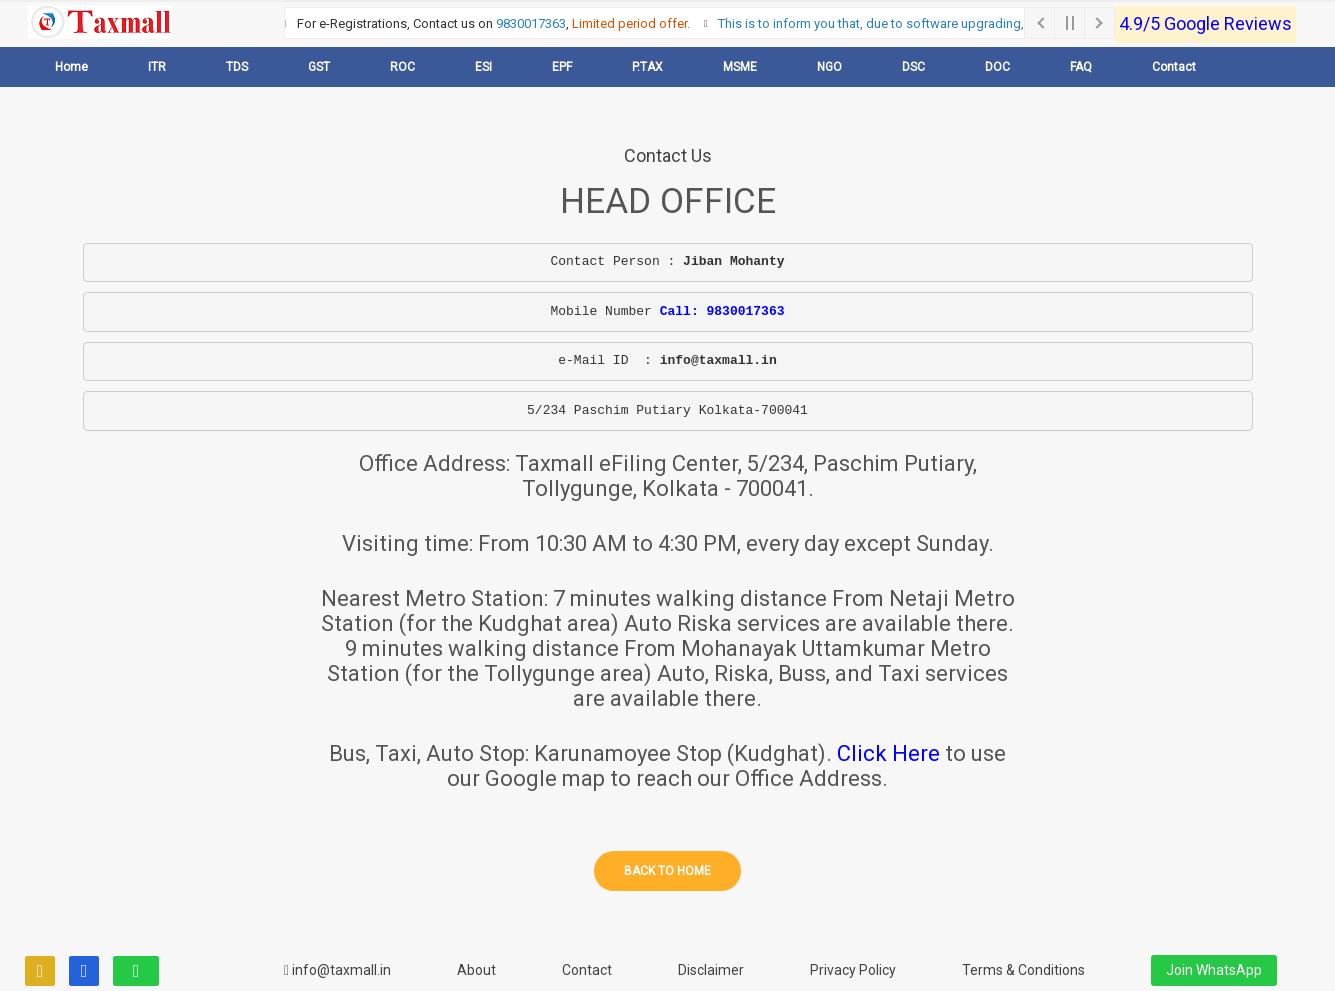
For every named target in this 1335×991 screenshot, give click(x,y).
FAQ (1081, 67)
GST (319, 67)
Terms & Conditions (1023, 970)
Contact (1174, 67)
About (476, 970)
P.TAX (647, 67)
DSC (913, 67)
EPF (562, 67)
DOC (997, 67)
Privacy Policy (853, 970)
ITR (157, 67)
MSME (740, 67)
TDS (237, 67)
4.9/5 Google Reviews (1205, 23)
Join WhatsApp (1214, 970)
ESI (483, 67)
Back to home (667, 871)
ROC (402, 67)
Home (71, 67)
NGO (829, 67)
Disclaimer (711, 970)
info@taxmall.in (337, 970)
